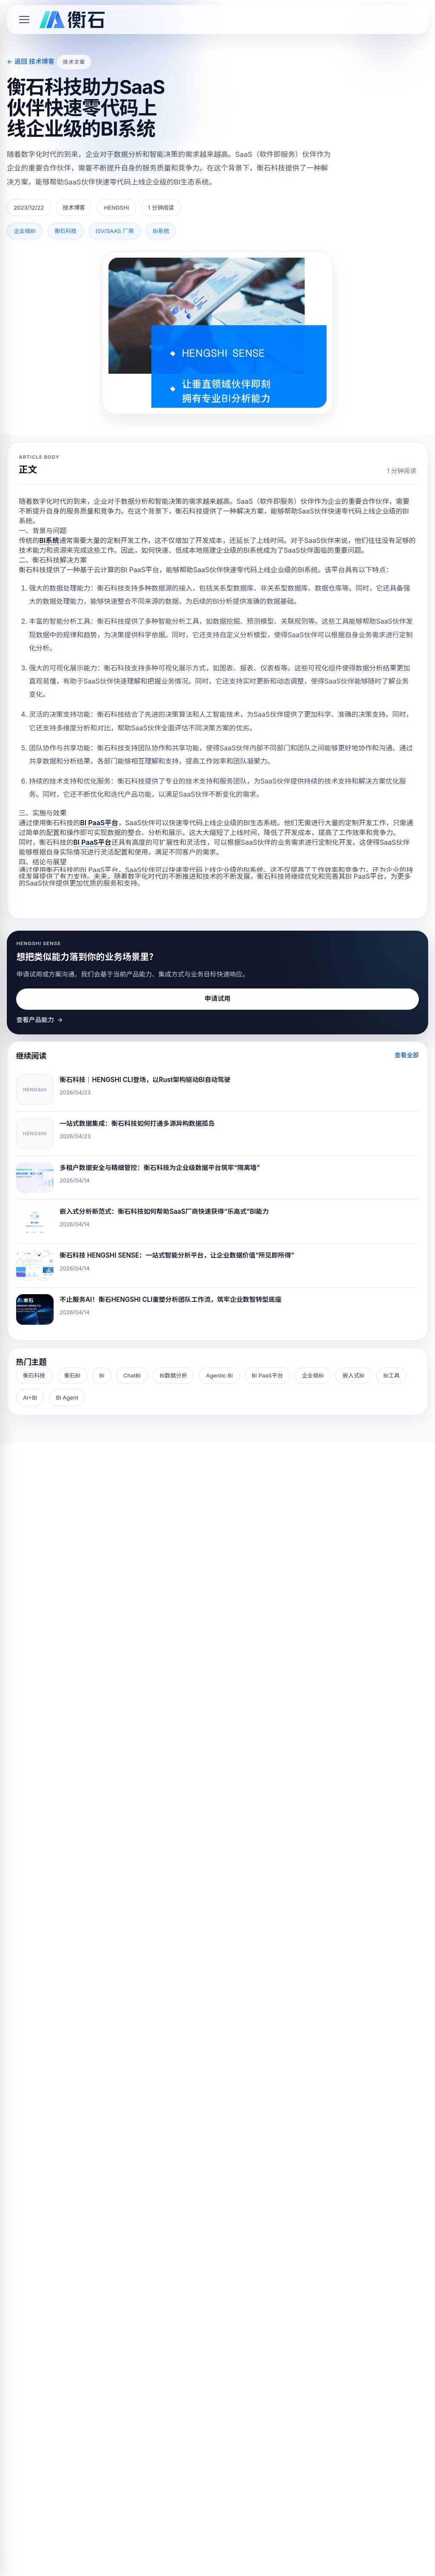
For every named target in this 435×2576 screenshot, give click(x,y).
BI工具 (391, 1375)
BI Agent (67, 1397)
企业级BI (313, 1375)
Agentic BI (219, 1375)
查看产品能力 (39, 1020)
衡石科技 (34, 1375)
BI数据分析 (173, 1375)
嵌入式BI (353, 1375)
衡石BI (72, 1375)
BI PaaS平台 (267, 1375)
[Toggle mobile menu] (24, 19)
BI (102, 1375)
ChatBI (132, 1375)
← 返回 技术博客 (30, 61)
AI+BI (30, 1397)
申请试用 (217, 998)
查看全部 (407, 1055)
